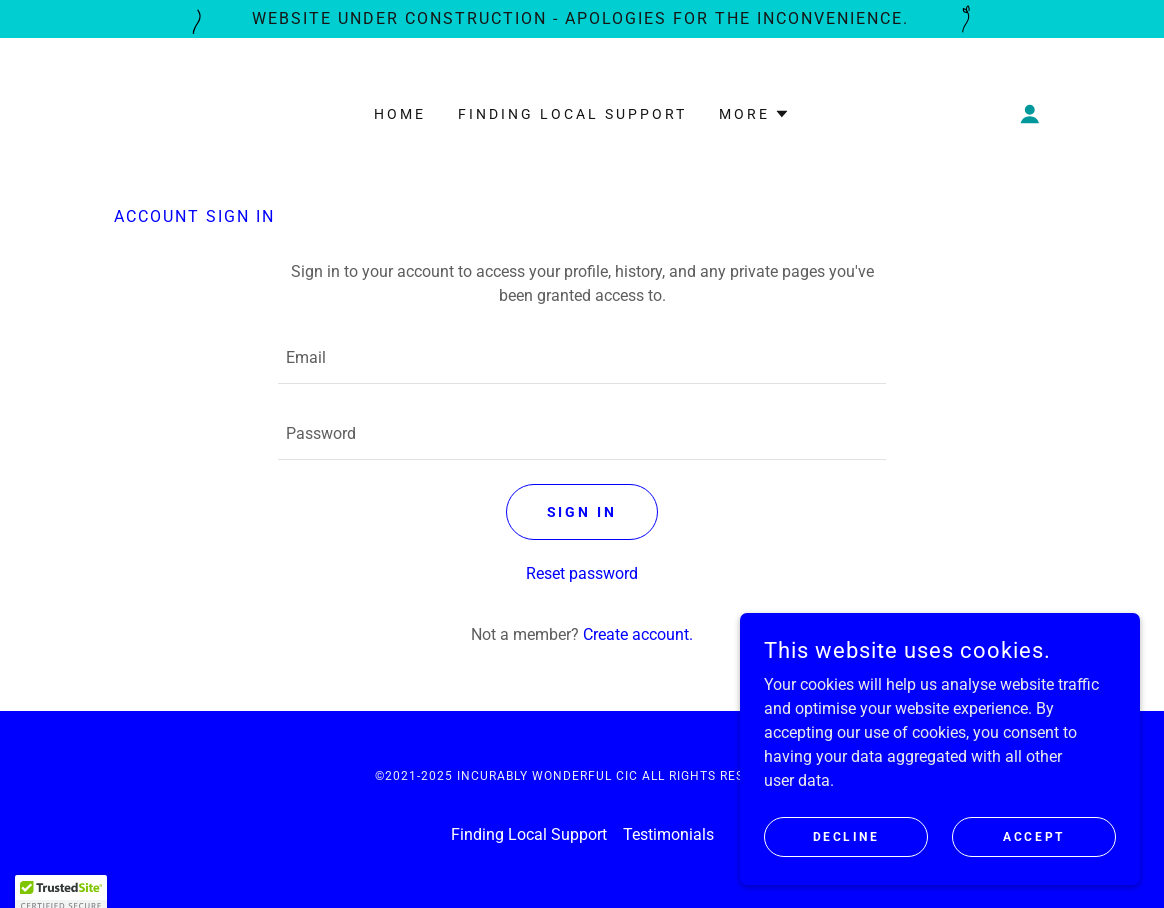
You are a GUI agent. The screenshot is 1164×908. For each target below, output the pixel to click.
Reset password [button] (582, 573)
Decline (846, 836)
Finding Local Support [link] (572, 114)
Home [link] (400, 114)
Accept (1033, 836)
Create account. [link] (638, 634)
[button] (754, 114)
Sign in (582, 512)
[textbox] (582, 358)
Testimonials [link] (668, 834)
